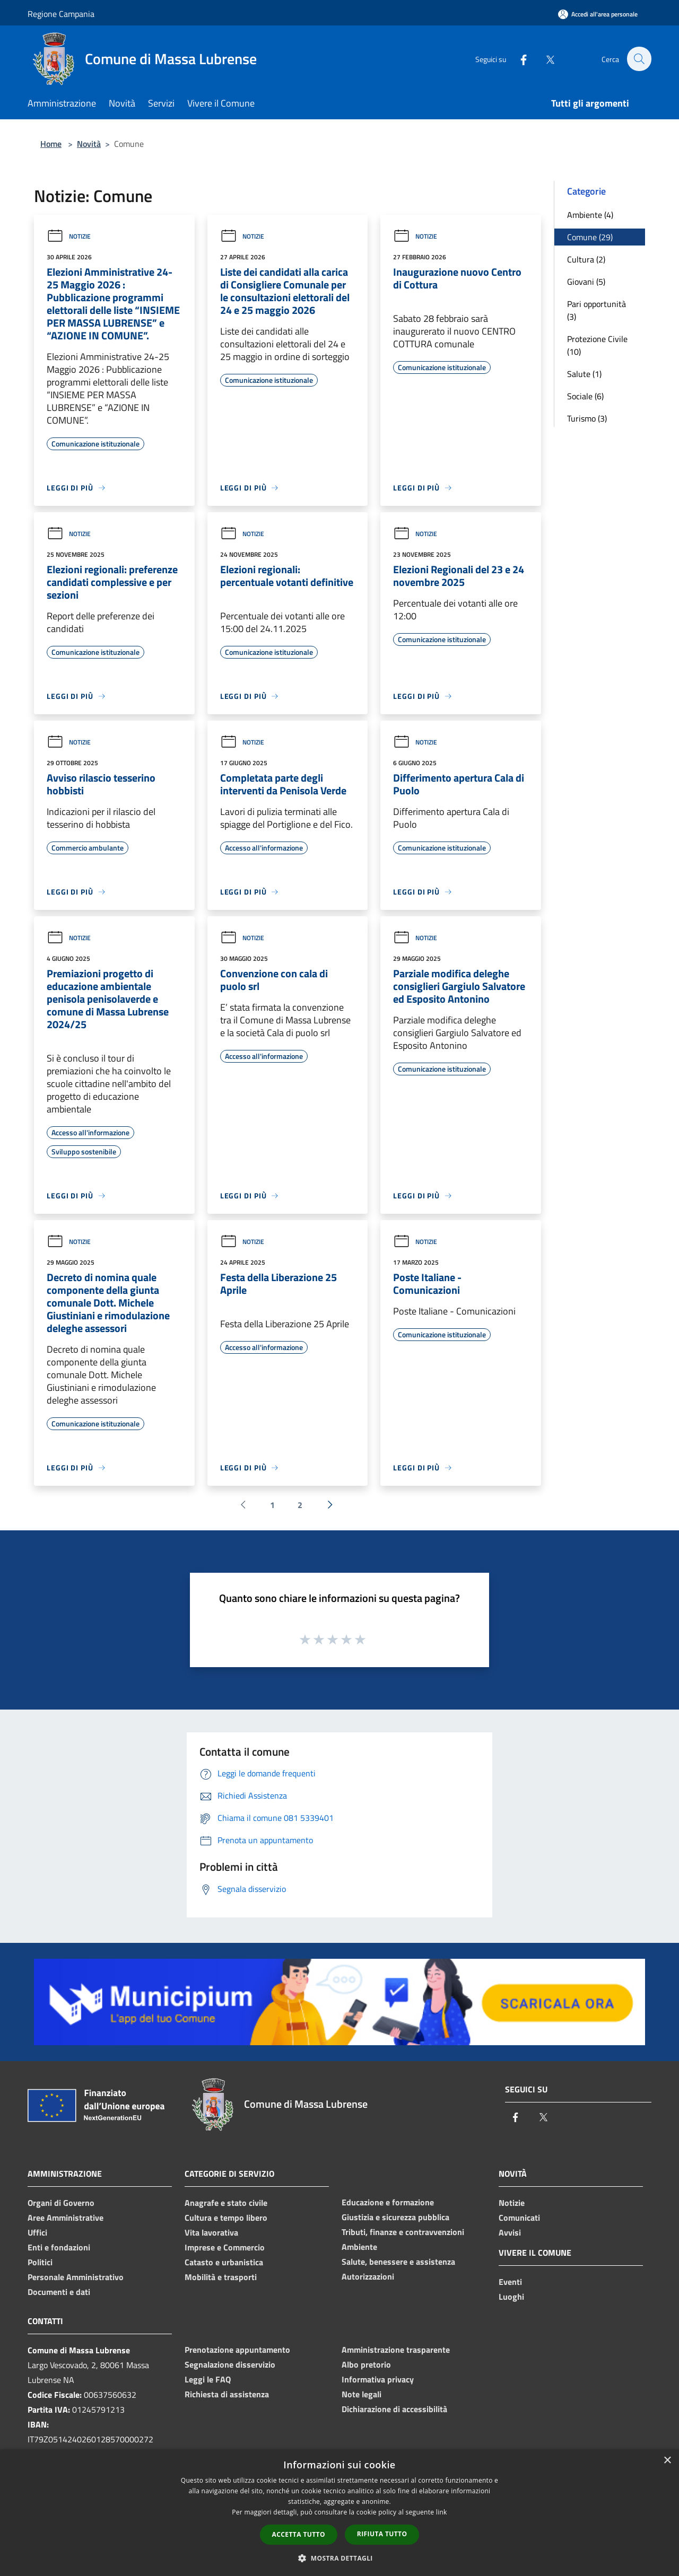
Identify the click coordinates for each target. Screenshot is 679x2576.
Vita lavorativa (211, 2232)
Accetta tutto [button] (298, 2534)
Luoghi (511, 2296)
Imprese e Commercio (225, 2247)
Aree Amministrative (65, 2217)
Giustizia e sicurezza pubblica (395, 2217)
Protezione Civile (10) (597, 345)
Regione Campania (61, 13)
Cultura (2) (586, 259)
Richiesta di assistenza (227, 2394)
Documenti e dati (59, 2291)
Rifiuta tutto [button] (382, 2533)
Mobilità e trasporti (221, 2277)
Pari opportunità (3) (596, 310)
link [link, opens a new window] (441, 2512)
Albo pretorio (366, 2364)
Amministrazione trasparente (396, 2349)
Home (51, 143)
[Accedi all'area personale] (597, 14)
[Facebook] (517, 58)
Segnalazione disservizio (230, 2364)
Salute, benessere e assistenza (398, 2261)
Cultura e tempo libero (226, 2217)
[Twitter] (544, 58)
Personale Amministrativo (76, 2277)
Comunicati (519, 2217)
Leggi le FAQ (208, 2379)
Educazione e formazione (388, 2202)
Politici (40, 2262)
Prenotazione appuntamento (237, 2349)
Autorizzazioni (368, 2276)
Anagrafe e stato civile (226, 2202)
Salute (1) (584, 373)
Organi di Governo (61, 2202)
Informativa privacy (378, 2379)
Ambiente (359, 2246)
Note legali (361, 2394)
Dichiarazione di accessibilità (394, 2409)
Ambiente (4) (590, 214)
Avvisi (510, 2232)
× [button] (667, 2461)
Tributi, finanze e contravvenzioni (403, 2231)
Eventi (510, 2281)
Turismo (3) (587, 418)
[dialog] (339, 2512)
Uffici (37, 2232)
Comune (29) (590, 237)
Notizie (69, 236)
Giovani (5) (586, 281)
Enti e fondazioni (59, 2247)
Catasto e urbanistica (224, 2262)
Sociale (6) (585, 396)
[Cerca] (638, 59)
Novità (89, 143)
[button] (339, 2558)
